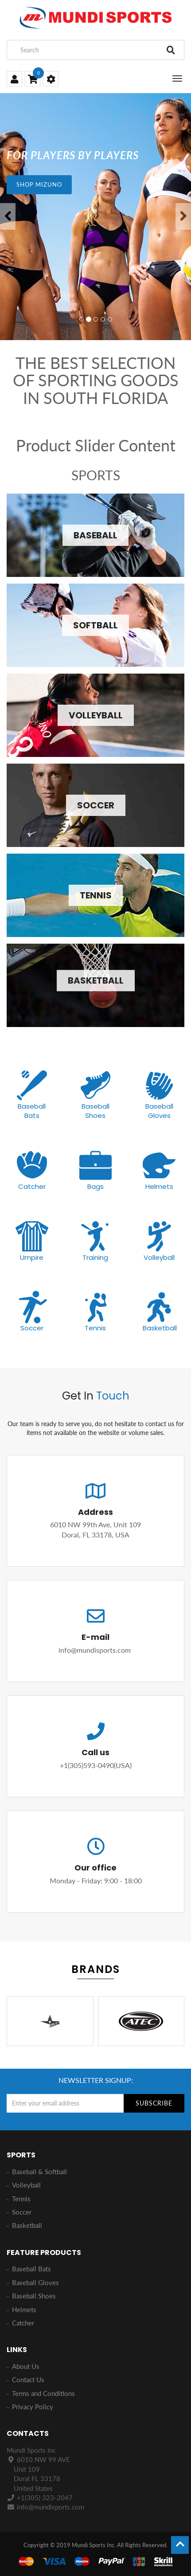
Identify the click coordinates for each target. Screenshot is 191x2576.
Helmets (159, 1186)
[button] (8, 216)
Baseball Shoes (95, 1111)
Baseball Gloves (159, 1111)
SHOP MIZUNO (39, 184)
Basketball (160, 1328)
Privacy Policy (32, 2407)
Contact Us (28, 2380)
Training (95, 1257)
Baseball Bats (32, 1111)
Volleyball (159, 1257)
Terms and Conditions (43, 2393)
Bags (95, 1186)
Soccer (31, 1328)
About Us (25, 2366)
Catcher (32, 1186)
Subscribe (154, 2103)
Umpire (31, 1257)
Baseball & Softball (39, 2172)
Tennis (95, 1328)
